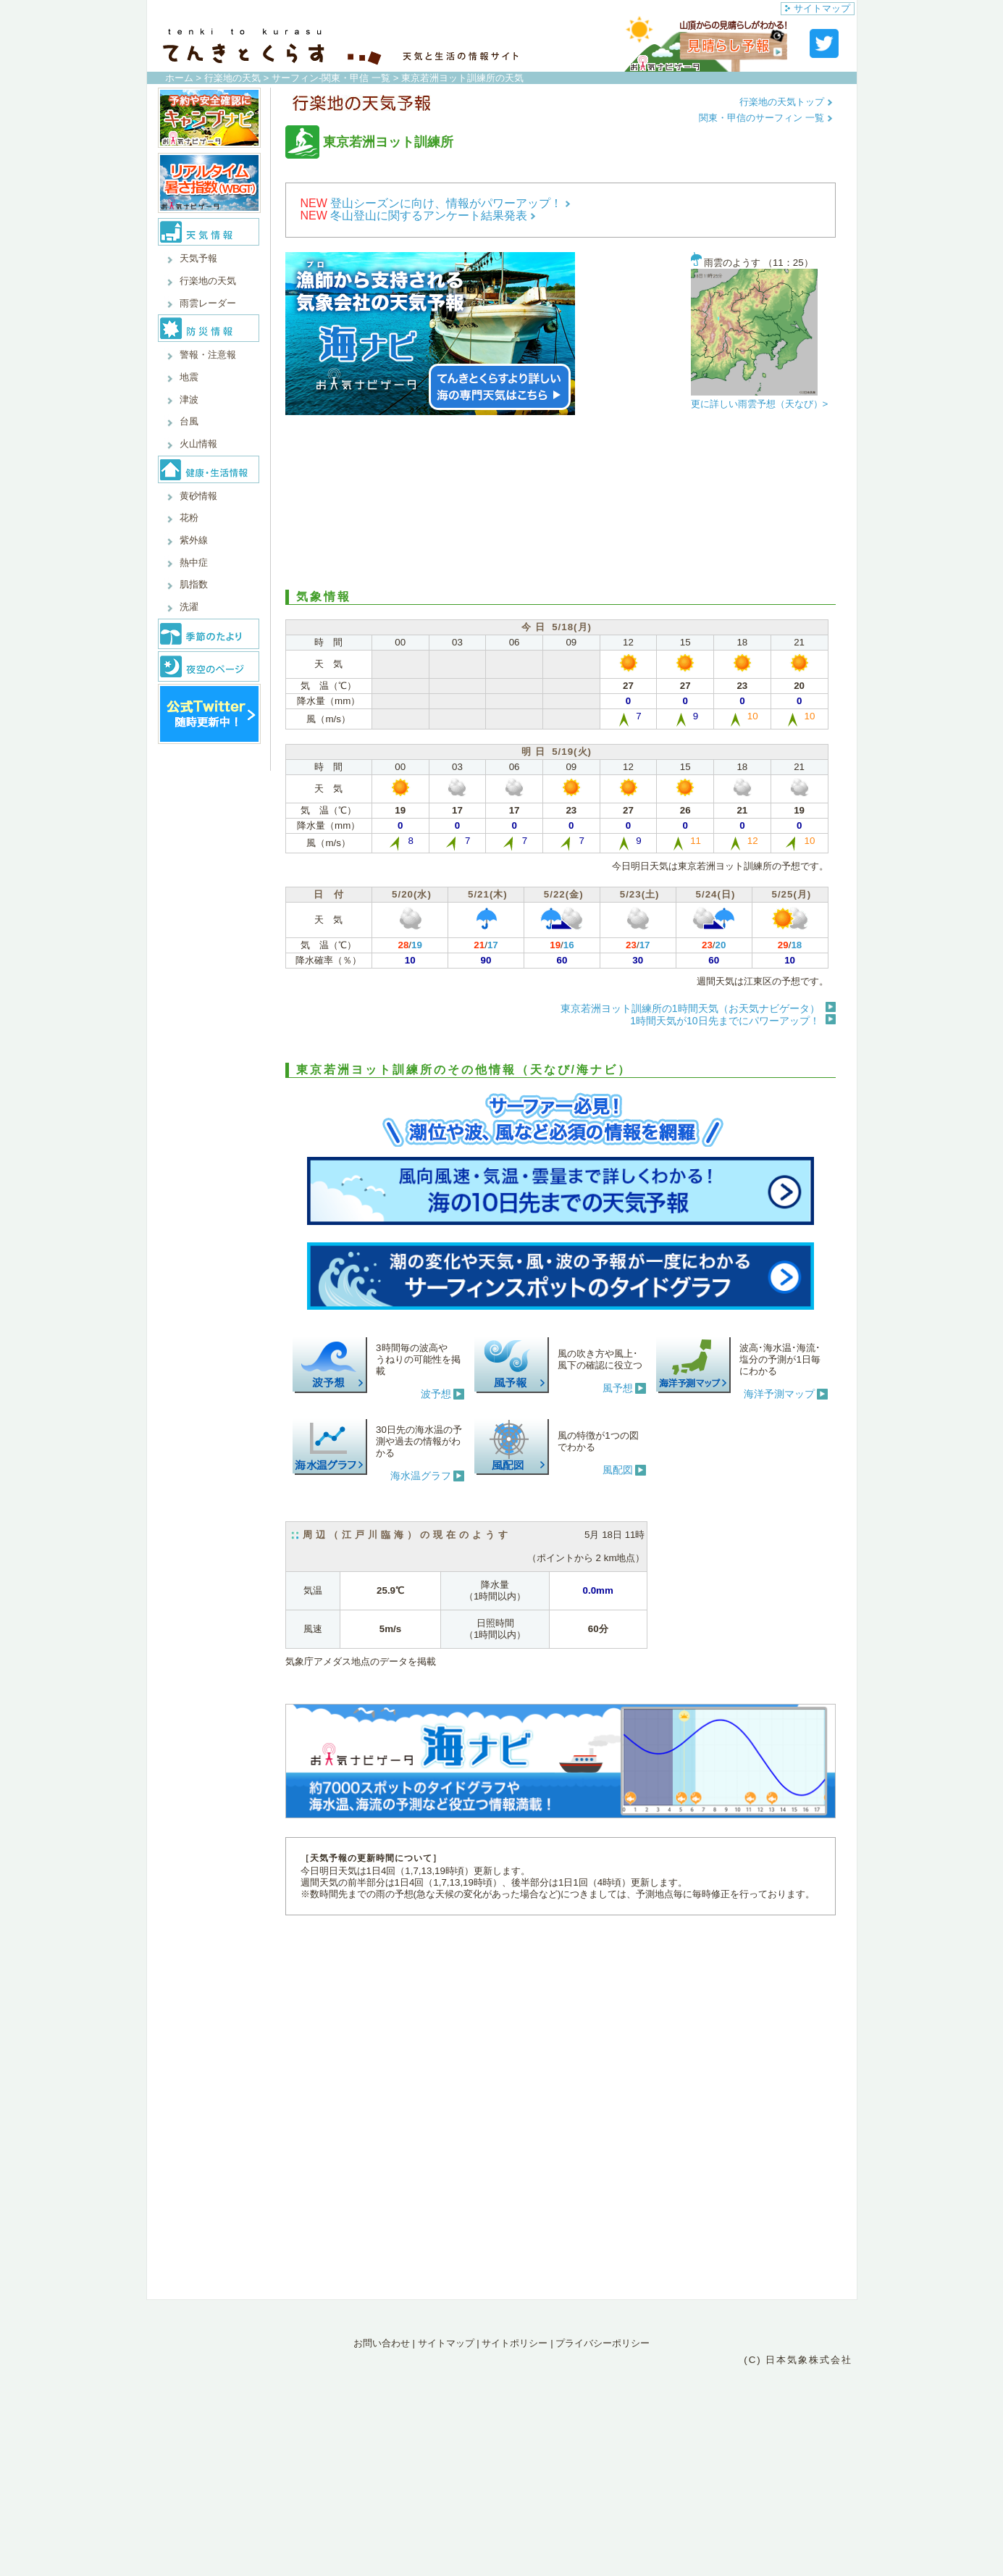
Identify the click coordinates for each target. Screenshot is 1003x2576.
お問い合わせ (381, 2343)
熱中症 (194, 562)
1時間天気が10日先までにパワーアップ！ (724, 1020)
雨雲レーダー (208, 303)
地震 (189, 377)
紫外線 (194, 540)
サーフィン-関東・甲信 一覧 (331, 77)
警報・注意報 (208, 354)
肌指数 (194, 584)
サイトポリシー (514, 2343)
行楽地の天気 (232, 77)
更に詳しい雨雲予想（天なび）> (759, 403)
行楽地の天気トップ (786, 101)
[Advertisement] (560, 502)
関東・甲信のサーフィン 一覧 (765, 117)
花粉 (189, 517)
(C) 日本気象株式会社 (798, 2359)
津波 (189, 399)
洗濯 (189, 606)
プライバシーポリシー (602, 2343)
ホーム (179, 77)
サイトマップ (817, 8)
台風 (189, 421)
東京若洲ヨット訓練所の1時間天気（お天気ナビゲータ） (690, 1008)
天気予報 (198, 258)
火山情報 (198, 443)
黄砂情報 (198, 495)
